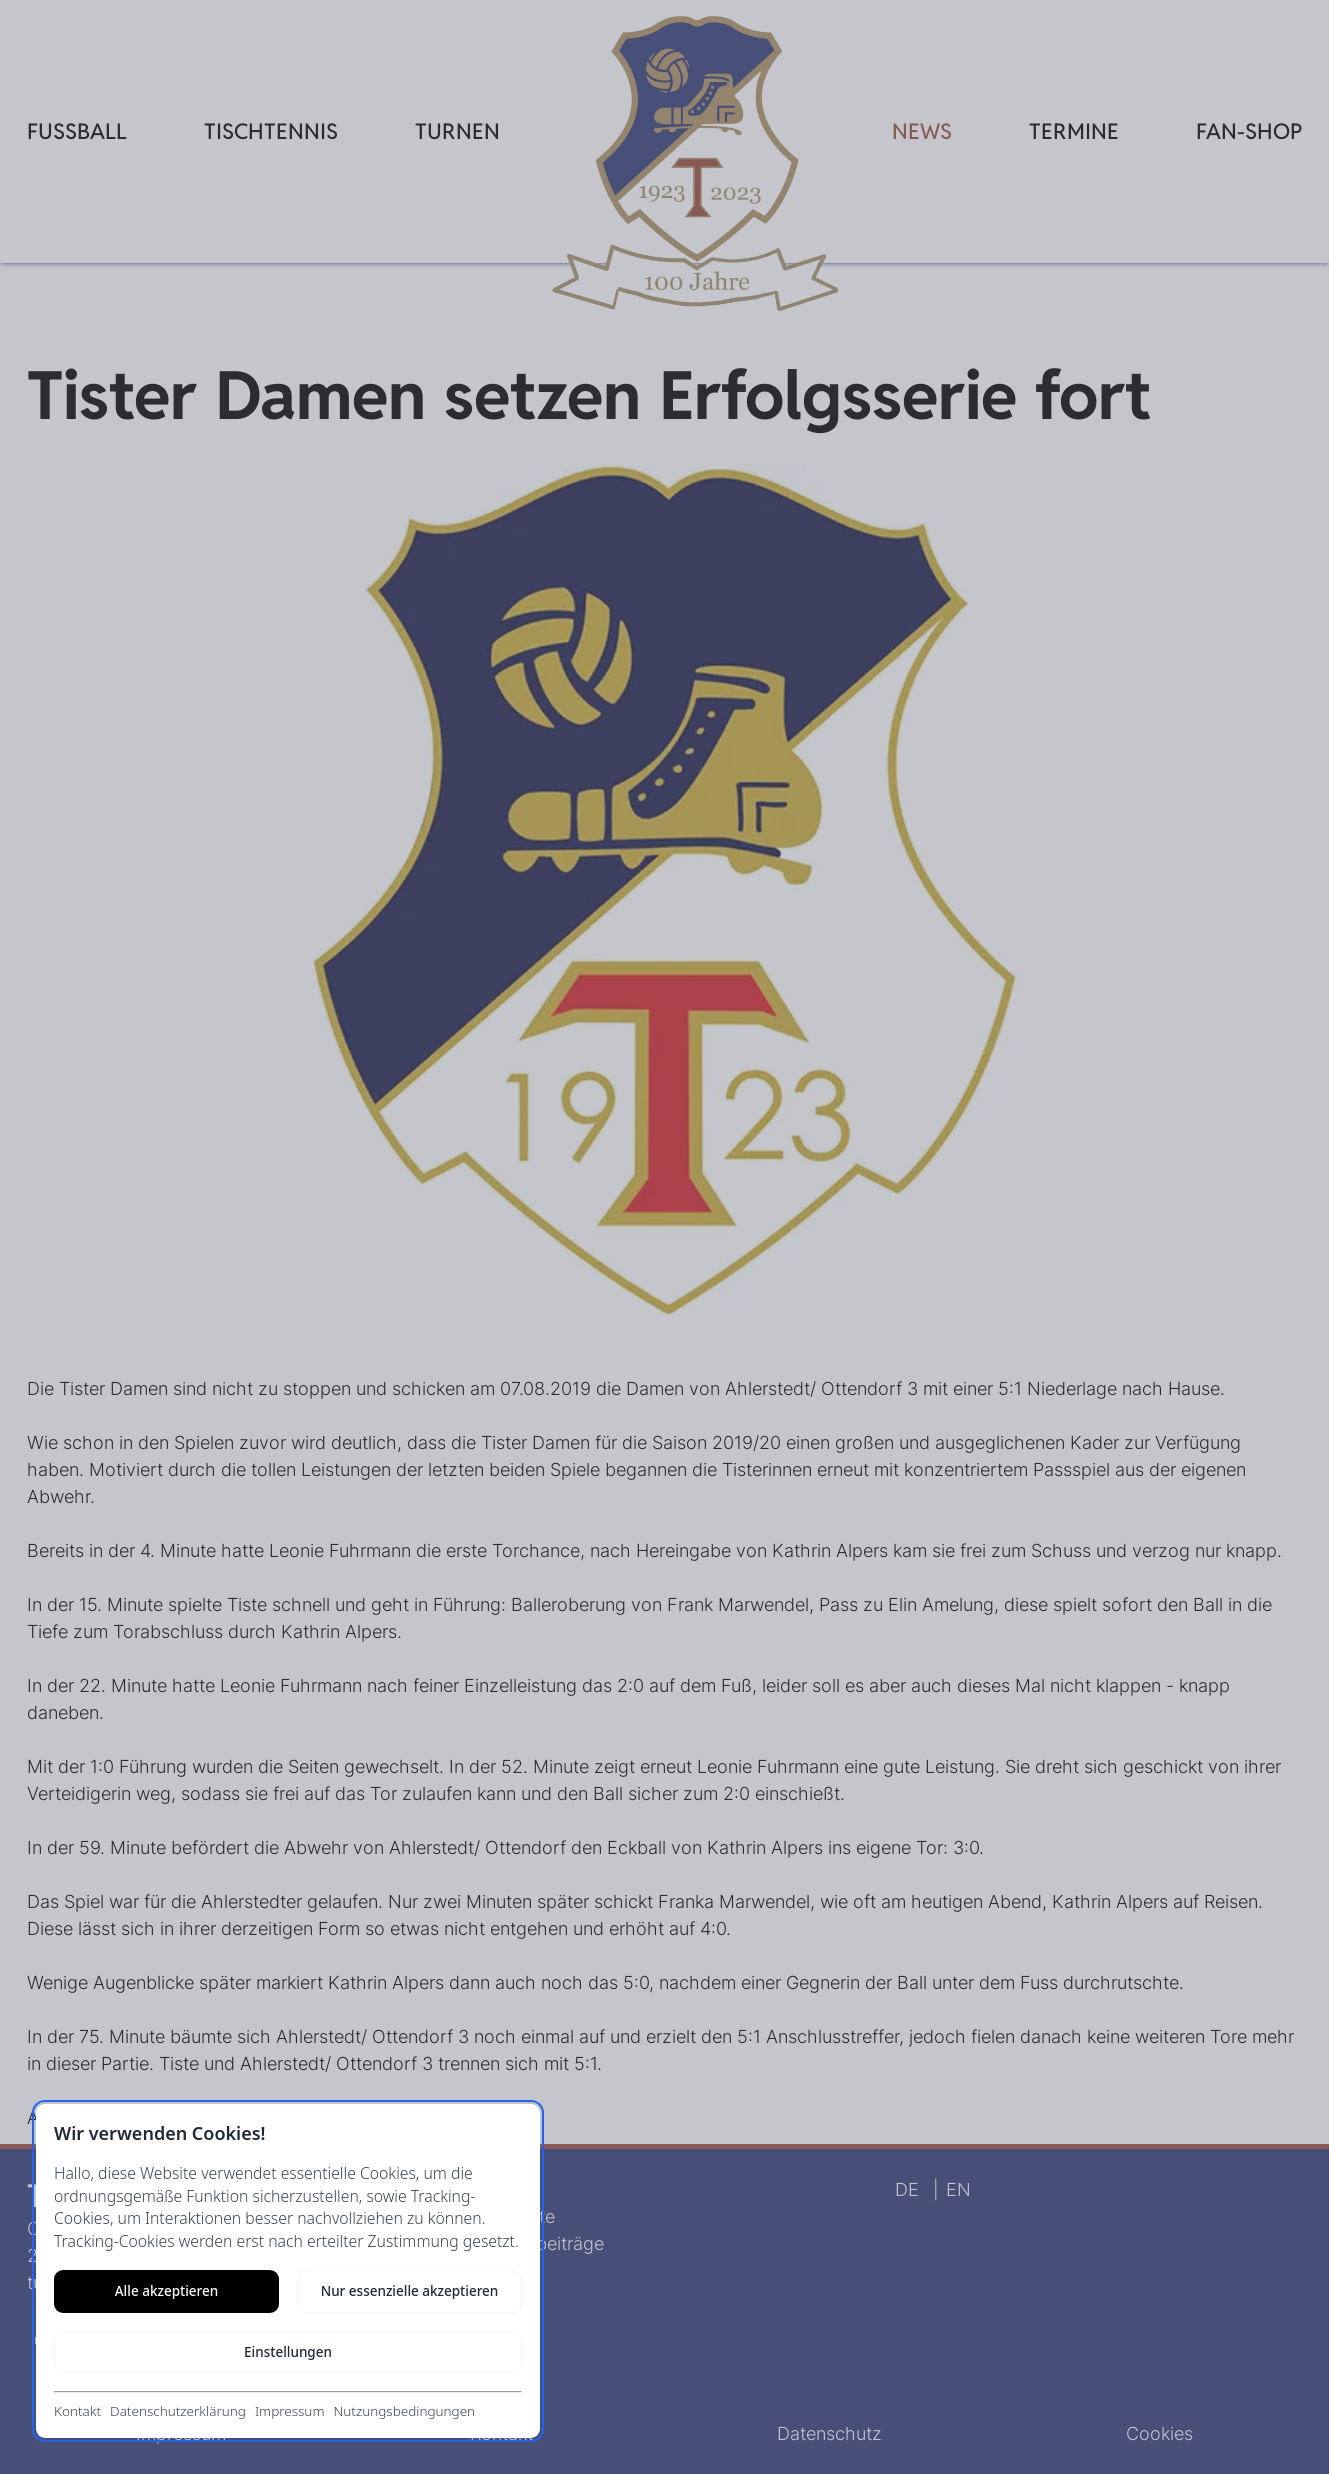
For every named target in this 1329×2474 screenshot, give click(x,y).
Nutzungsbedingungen (404, 2411)
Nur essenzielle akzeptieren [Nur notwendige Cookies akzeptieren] (410, 2291)
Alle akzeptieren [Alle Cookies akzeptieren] (166, 2291)
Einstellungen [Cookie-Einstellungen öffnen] (288, 2352)
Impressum (290, 2411)
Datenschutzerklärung (178, 2411)
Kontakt (77, 2411)
